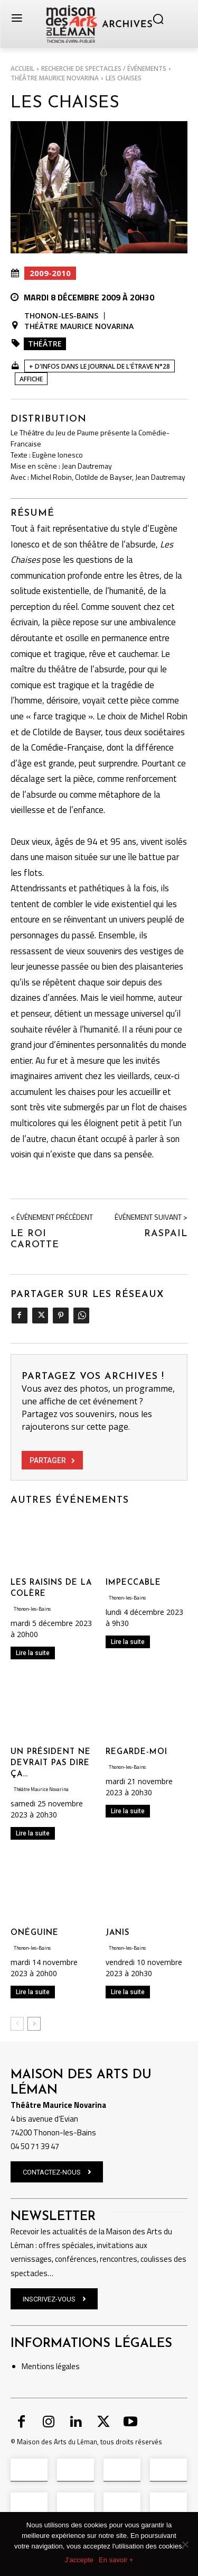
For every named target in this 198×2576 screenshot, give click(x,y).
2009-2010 (50, 273)
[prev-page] (17, 2024)
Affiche (31, 378)
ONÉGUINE (35, 1933)
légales (67, 2366)
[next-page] (34, 2024)
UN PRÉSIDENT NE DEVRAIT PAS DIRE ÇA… (51, 1763)
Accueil (22, 68)
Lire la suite (33, 1653)
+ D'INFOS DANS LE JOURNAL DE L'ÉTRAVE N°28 (99, 366)
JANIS (117, 1933)
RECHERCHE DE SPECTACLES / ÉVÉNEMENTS (103, 68)
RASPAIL (165, 1234)
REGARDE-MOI (136, 1752)
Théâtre (45, 344)
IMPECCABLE (133, 1583)
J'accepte (79, 2560)
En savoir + (116, 2560)
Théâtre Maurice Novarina (55, 78)
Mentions (38, 2366)
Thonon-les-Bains (61, 315)
